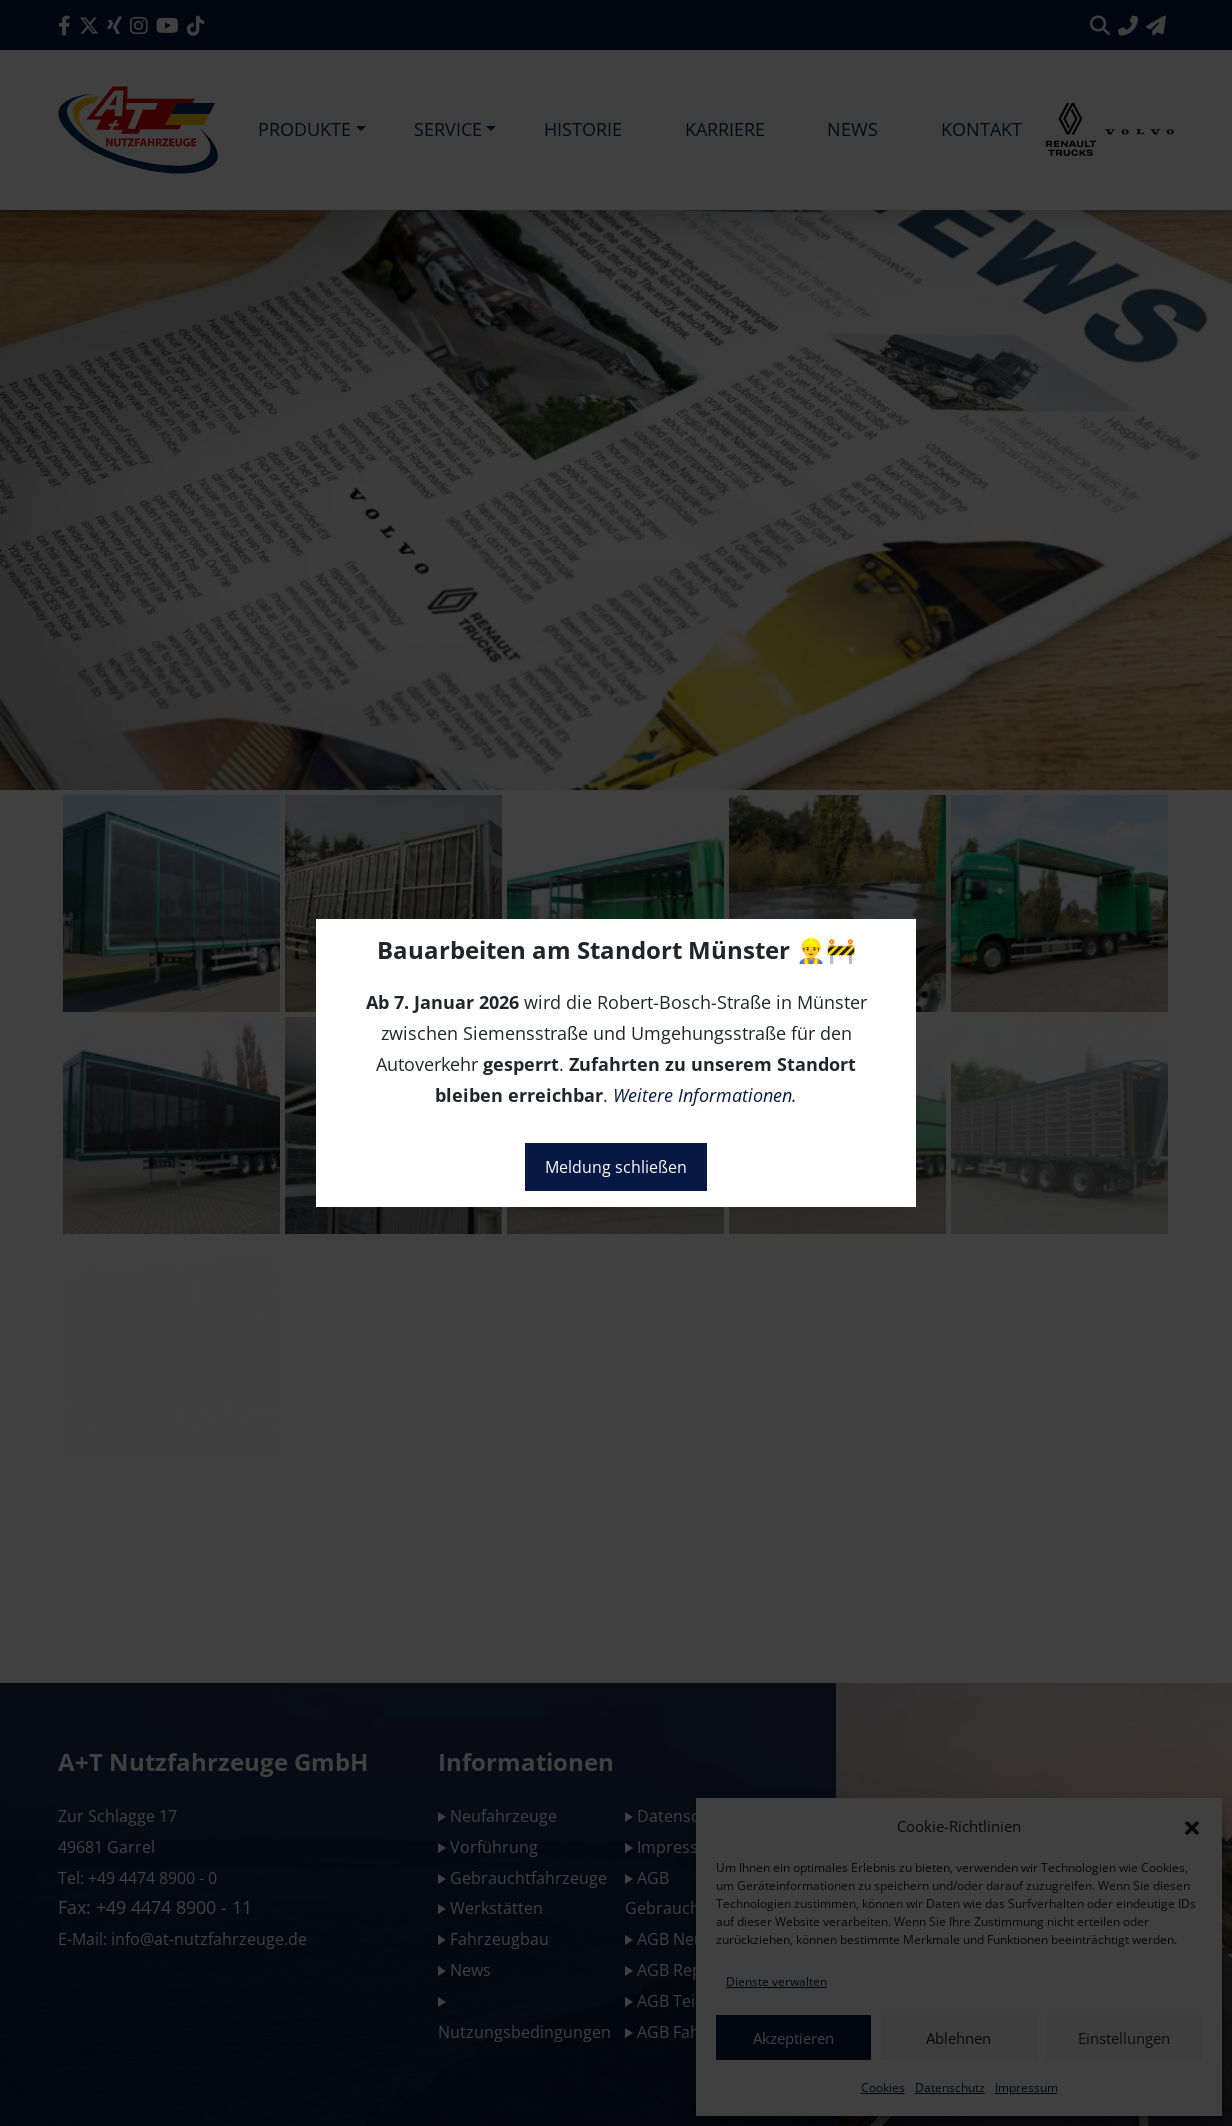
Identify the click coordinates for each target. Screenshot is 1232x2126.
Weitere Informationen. (705, 1095)
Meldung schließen (616, 1167)
